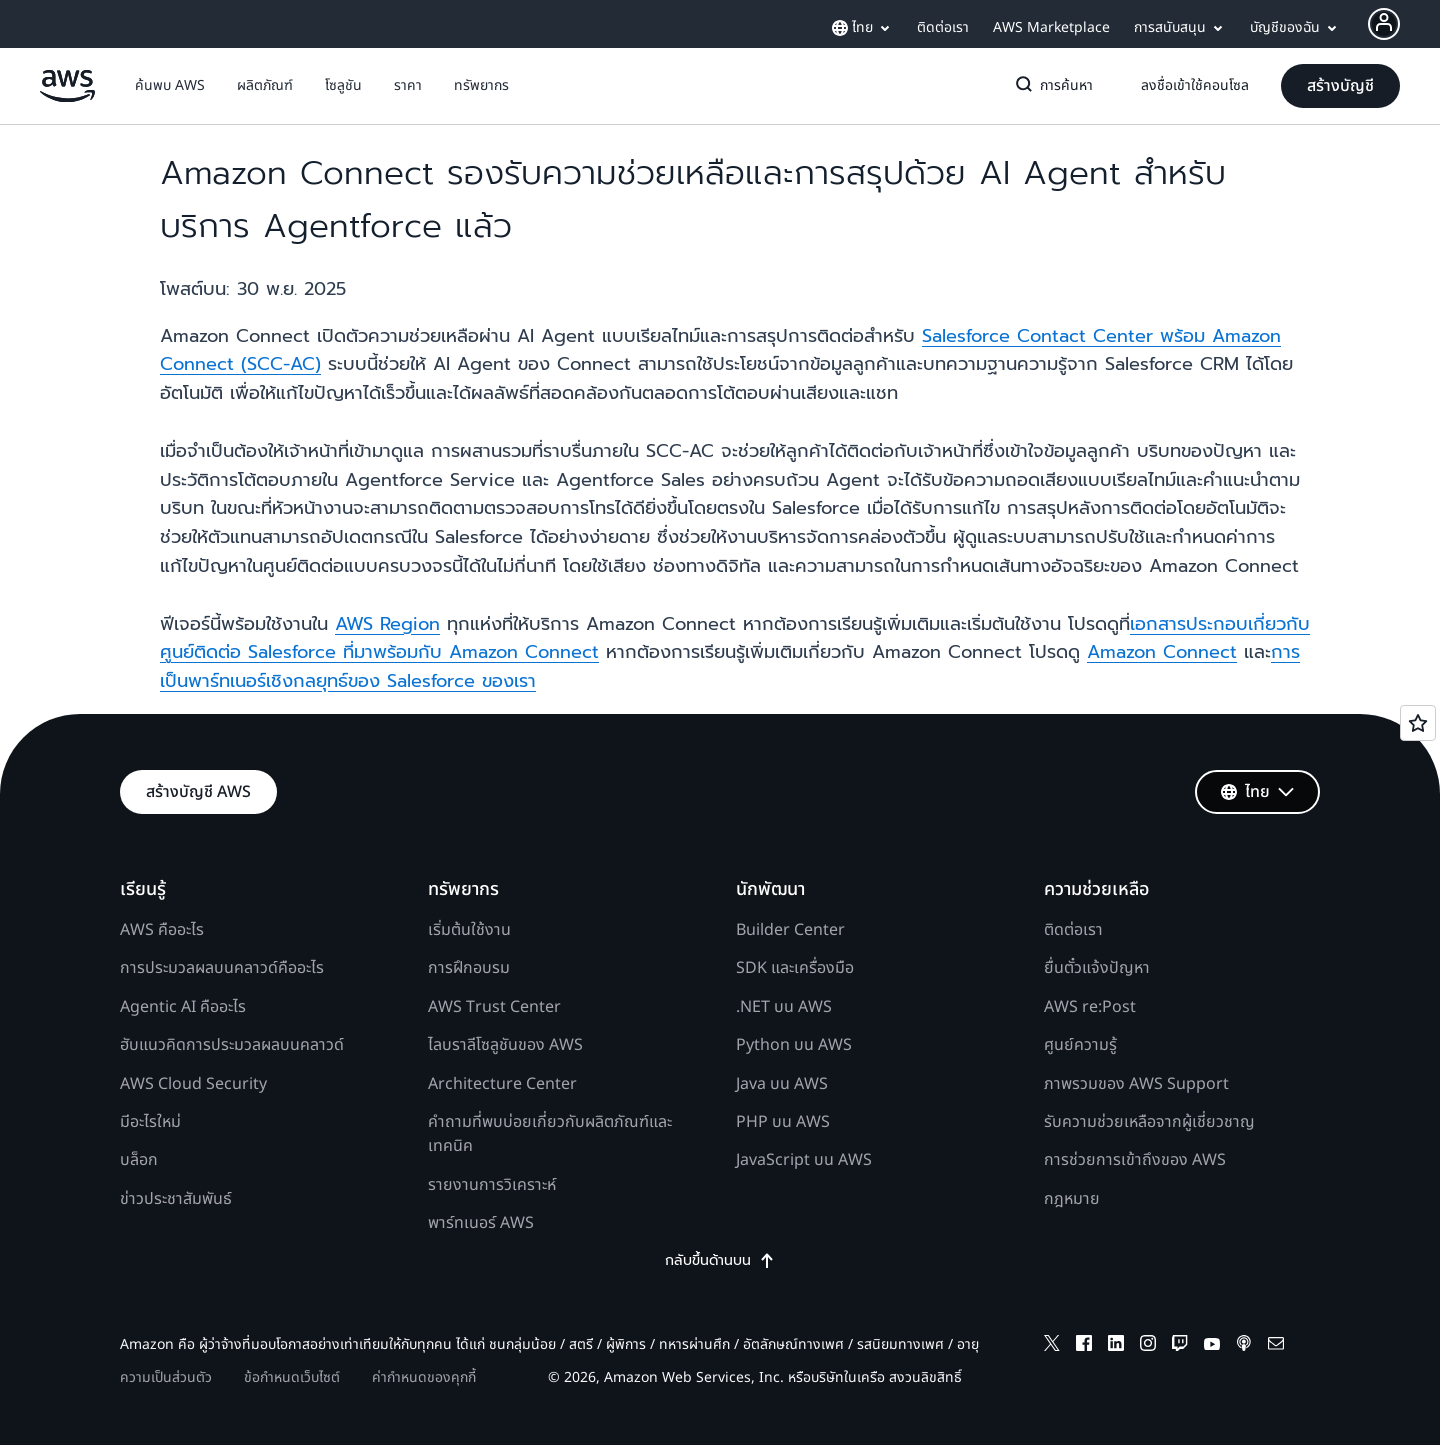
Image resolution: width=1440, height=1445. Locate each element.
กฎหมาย (1072, 1199)
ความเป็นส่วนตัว (166, 1377)
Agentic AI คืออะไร (183, 1007)
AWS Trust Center (494, 1007)
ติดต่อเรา (1073, 930)
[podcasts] (1244, 1346)
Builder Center (790, 930)
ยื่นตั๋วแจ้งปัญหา (1097, 968)
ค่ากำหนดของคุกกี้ (424, 1377)
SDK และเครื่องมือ (795, 968)
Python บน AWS (794, 1045)
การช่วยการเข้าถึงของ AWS (1135, 1160)
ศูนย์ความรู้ (1080, 1045)
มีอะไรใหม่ (150, 1122)
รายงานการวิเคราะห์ (492, 1185)
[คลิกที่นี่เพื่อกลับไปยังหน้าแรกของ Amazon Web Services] (67, 97)
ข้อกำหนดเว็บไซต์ (292, 1377)
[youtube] (1212, 1346)
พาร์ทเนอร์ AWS (481, 1223)
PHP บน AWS (783, 1122)
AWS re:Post (1090, 1007)
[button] (170, 86)
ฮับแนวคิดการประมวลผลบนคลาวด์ (232, 1045)
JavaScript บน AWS (804, 1160)
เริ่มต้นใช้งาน (469, 930)
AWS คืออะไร (162, 930)
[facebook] (1084, 1346)
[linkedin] (1116, 1346)
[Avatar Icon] (1384, 24)
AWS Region (387, 624)
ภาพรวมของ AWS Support (1136, 1084)
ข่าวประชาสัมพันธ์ (176, 1199)
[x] (1052, 1346)
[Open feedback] (1418, 723)
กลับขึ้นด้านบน (720, 1261)
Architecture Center (502, 1084)
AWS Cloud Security (193, 1084)
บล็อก (139, 1160)
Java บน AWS (782, 1084)
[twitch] (1180, 1346)
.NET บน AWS (784, 1007)
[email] (1276, 1346)
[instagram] (1148, 1346)
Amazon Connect (1162, 652)
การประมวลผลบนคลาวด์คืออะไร (222, 968)
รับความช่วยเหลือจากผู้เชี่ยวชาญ (1149, 1122)
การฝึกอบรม (469, 968)
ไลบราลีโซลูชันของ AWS (505, 1045)
